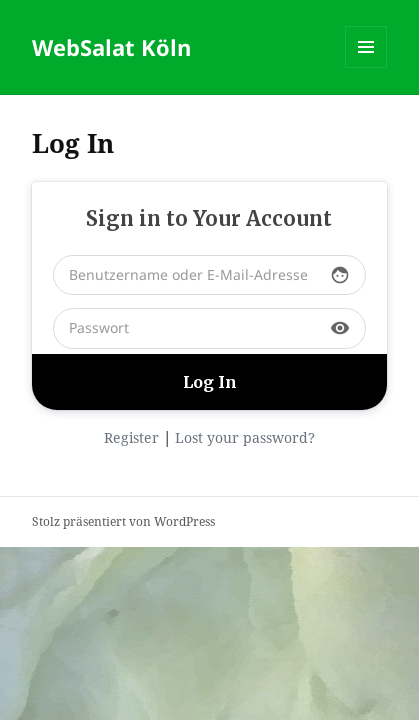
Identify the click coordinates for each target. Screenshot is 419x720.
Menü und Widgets (366, 67)
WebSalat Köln (111, 47)
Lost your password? (245, 437)
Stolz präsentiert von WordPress (123, 521)
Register (131, 437)
